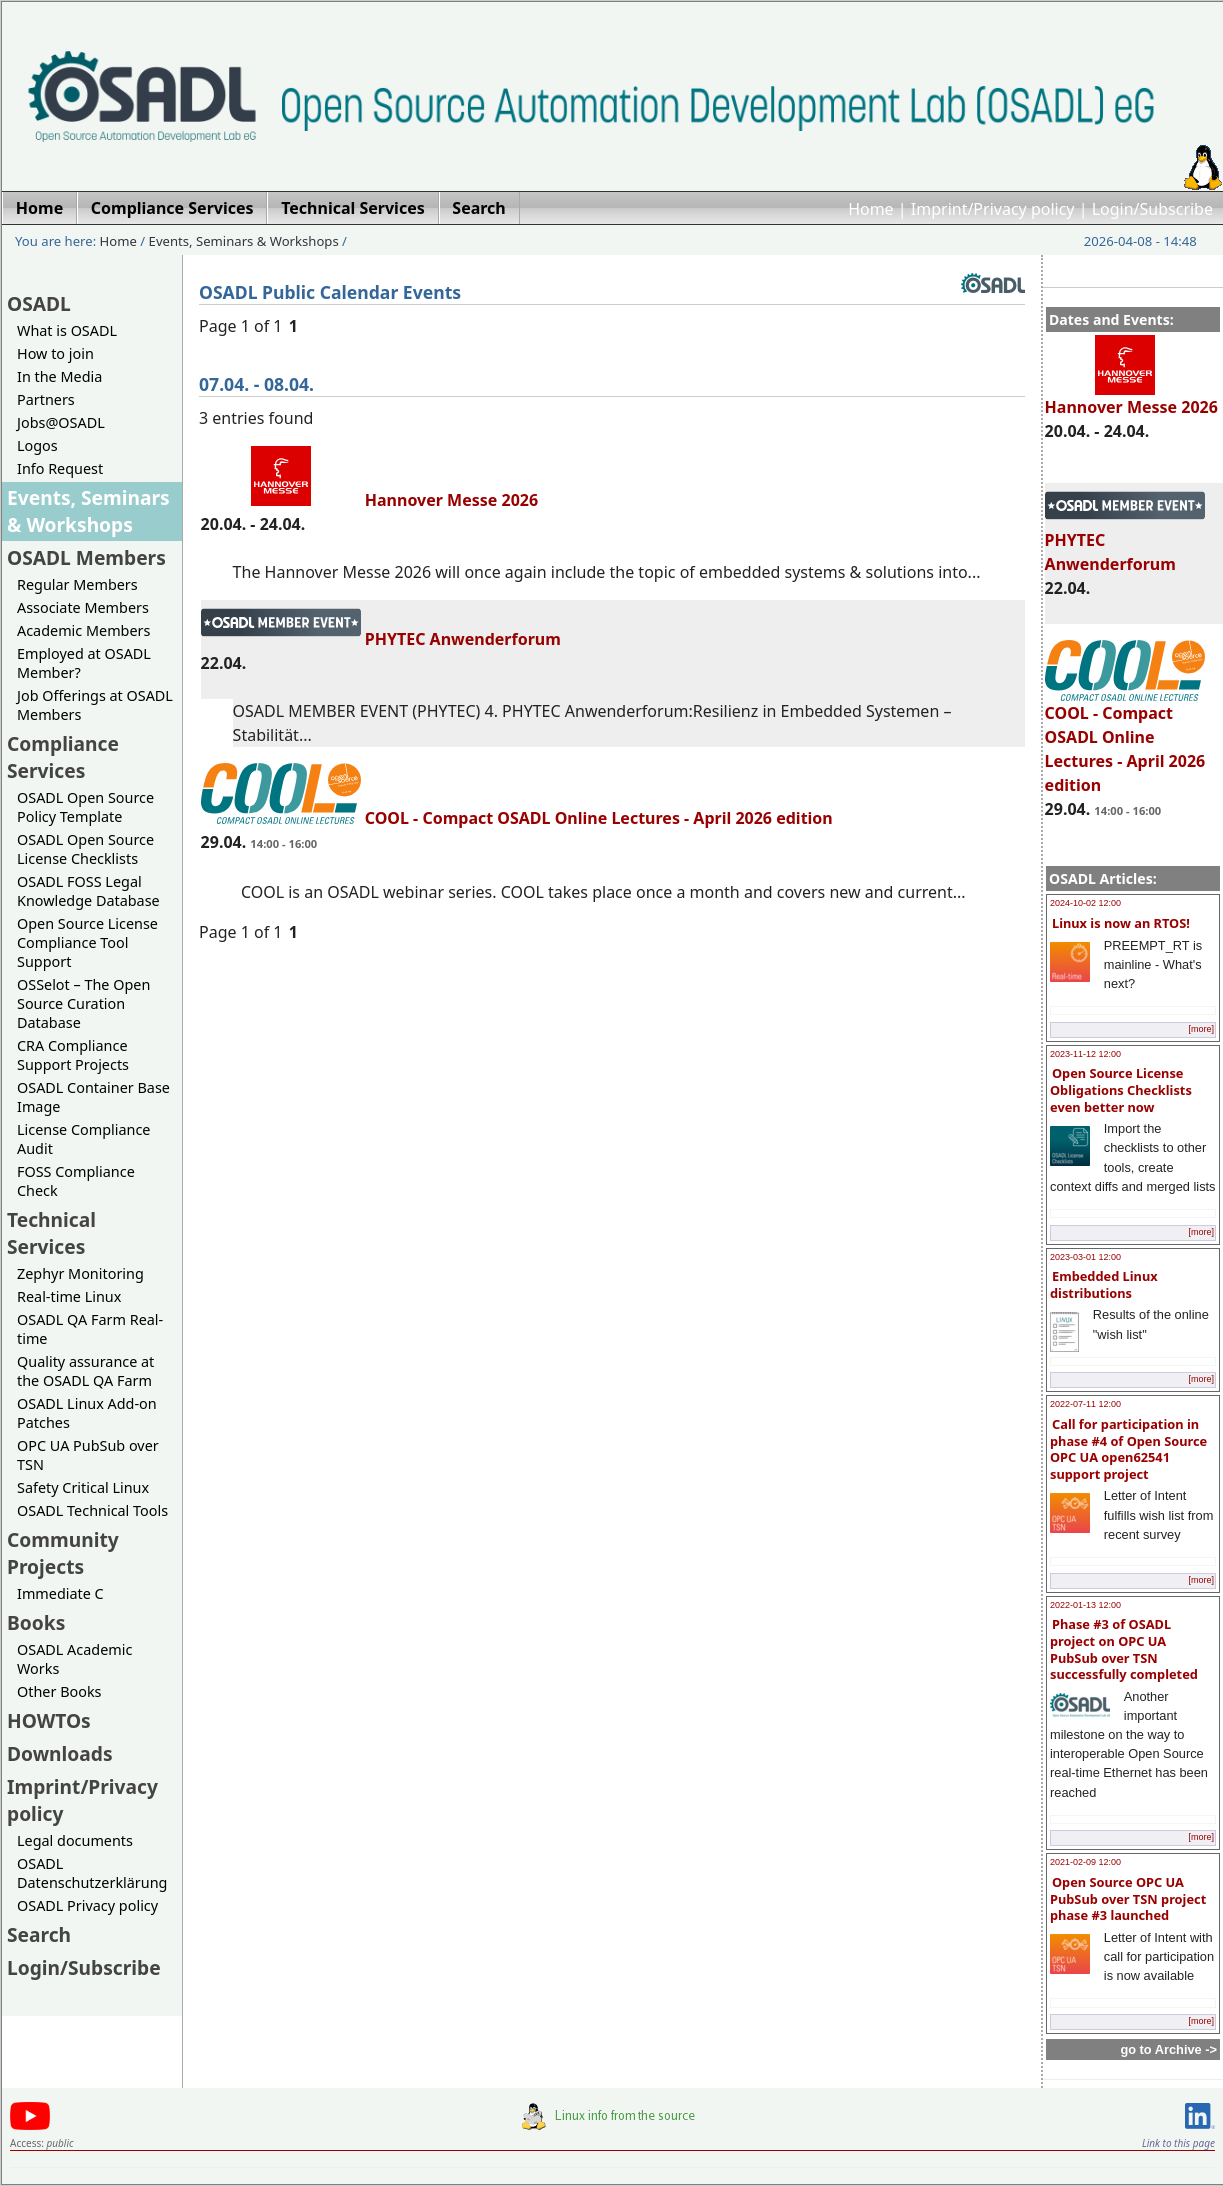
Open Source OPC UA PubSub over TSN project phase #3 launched (1128, 1898)
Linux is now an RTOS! (1121, 923)
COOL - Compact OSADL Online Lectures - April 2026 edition (1125, 740)
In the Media (59, 376)
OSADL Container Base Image (93, 1097)
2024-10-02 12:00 (1085, 903)
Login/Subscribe (1152, 209)
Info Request (60, 468)
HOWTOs (49, 1720)
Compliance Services (63, 757)
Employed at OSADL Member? (84, 663)
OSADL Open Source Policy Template (85, 807)
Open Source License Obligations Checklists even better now (1121, 1089)
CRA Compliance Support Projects (73, 1055)
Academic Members (83, 630)
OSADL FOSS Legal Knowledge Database (88, 891)
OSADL (39, 303)
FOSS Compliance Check (76, 1181)
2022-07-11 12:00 (1085, 1404)
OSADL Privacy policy (87, 1905)
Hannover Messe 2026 (1131, 398)
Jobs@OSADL (61, 422)
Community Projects (63, 1553)
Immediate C (60, 1593)
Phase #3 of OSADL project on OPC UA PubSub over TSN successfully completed (1124, 1649)
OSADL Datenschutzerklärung (92, 1873)
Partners (46, 399)
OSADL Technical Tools (92, 1510)
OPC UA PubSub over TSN (88, 1455)
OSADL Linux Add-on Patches (87, 1413)
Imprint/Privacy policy (993, 209)
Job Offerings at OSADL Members (95, 705)
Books (36, 1622)
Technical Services (51, 1233)
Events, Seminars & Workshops (244, 241)
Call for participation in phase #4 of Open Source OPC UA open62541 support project (1128, 1449)
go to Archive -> (1168, 2049)
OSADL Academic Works (74, 1659)
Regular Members (77, 584)
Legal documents (75, 1840)
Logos (37, 445)
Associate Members (83, 607)
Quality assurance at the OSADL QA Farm (85, 1371)
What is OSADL (67, 330)
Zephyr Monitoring (80, 1273)
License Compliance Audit (83, 1139)
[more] (1201, 1029)
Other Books (59, 1691)
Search (39, 1934)
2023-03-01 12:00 (1085, 1257)
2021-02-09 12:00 (1085, 1862)
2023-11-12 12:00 (1085, 1054)
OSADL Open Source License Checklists (85, 849)
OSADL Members (86, 557)
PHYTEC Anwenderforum (381, 639)
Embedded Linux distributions (1104, 1284)
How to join (55, 353)
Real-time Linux (69, 1296)
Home (871, 209)
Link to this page (1178, 2143)
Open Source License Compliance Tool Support (87, 942)
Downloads (60, 1753)
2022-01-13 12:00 (1085, 1605)
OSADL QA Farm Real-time (90, 1329)
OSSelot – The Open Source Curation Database (83, 1003)
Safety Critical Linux (83, 1487)
